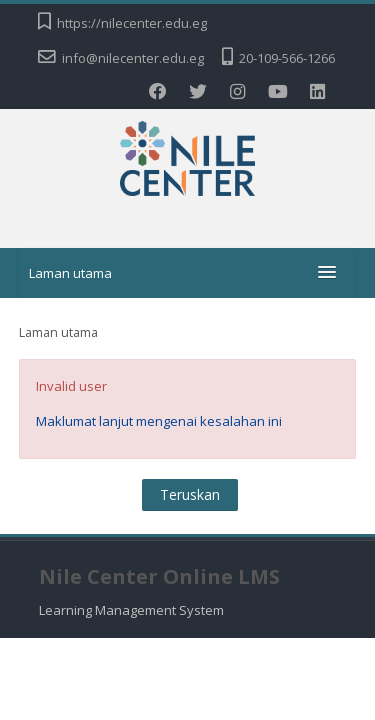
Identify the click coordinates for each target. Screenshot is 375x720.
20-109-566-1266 (287, 58)
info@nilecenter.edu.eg (133, 58)
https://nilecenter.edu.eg (132, 23)
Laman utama (70, 273)
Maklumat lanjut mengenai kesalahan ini (159, 421)
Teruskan (190, 494)
